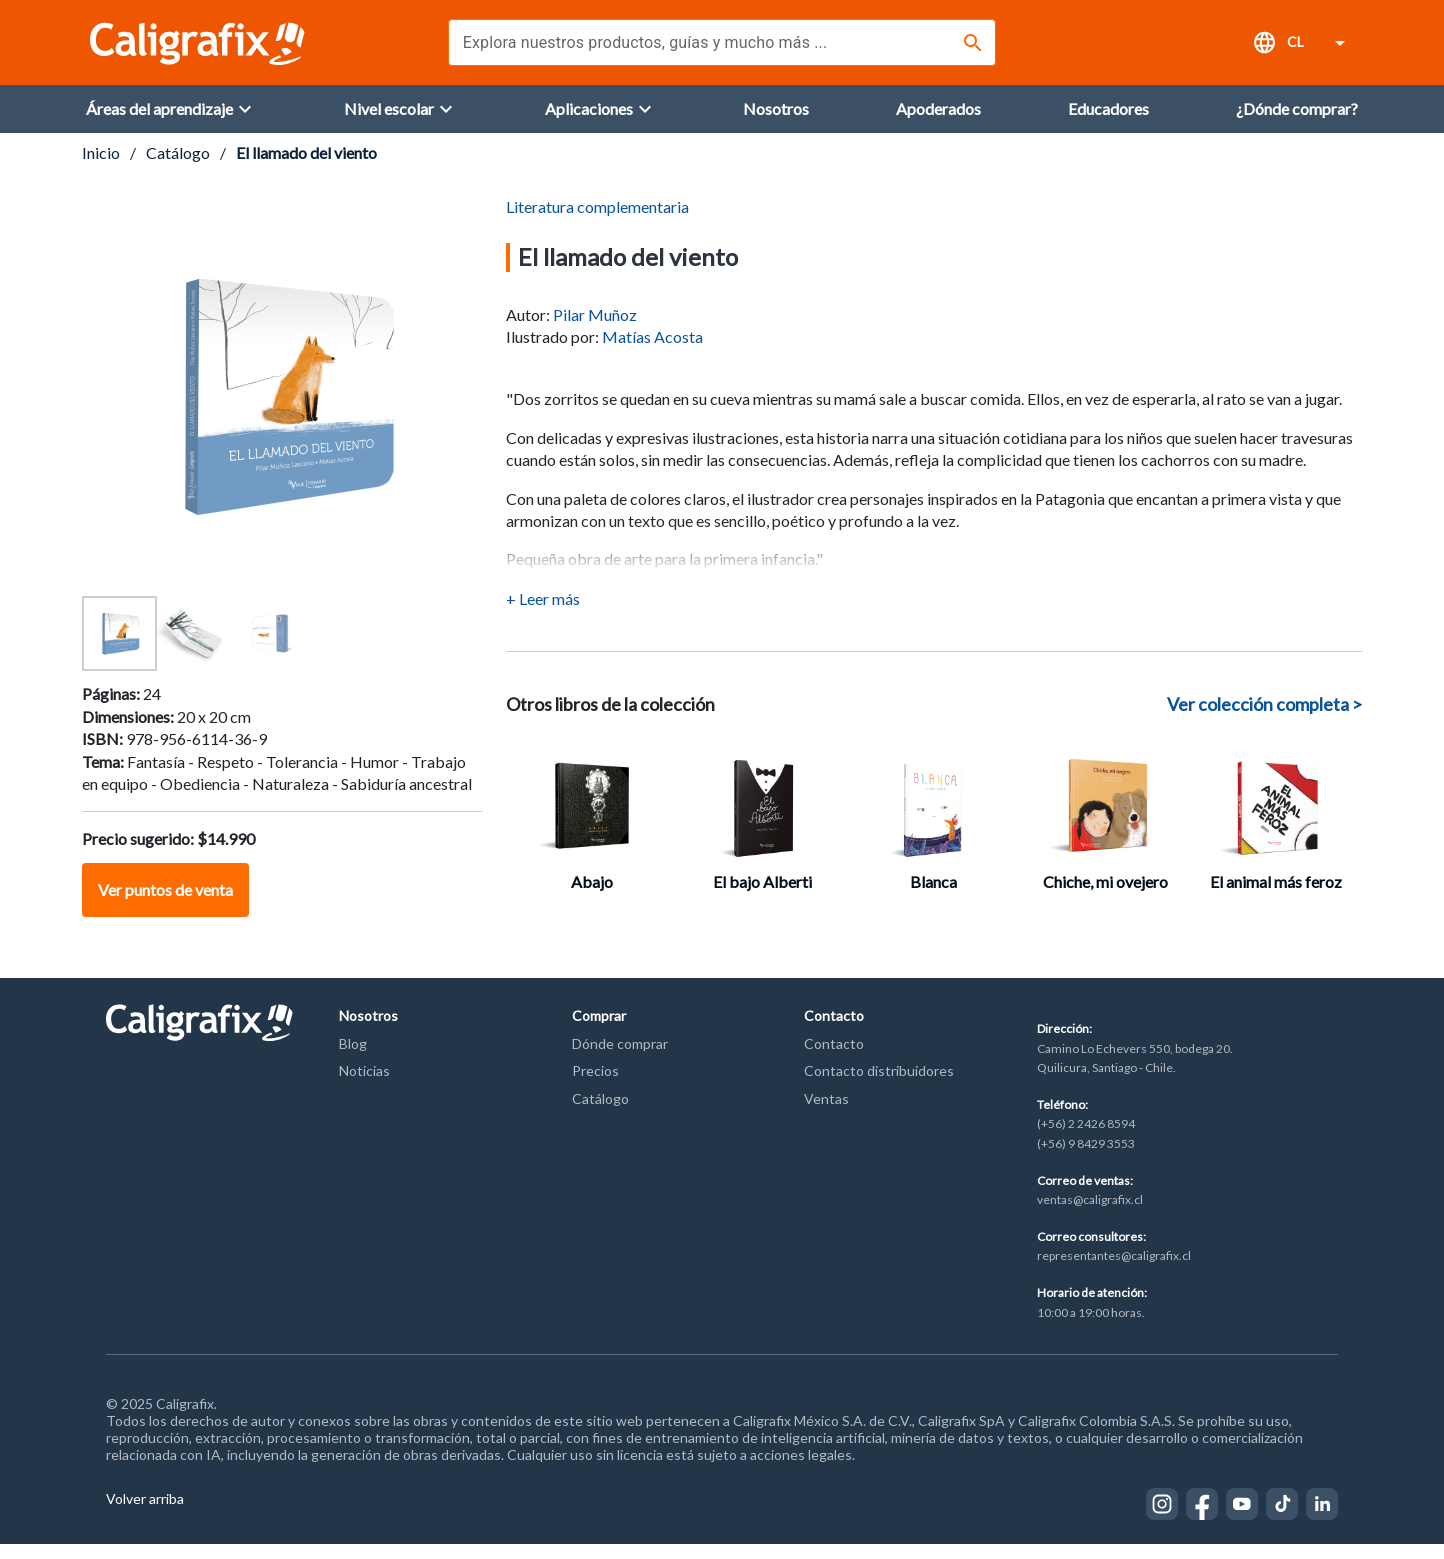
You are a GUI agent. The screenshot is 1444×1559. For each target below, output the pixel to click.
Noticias (364, 1085)
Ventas (826, 1113)
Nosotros (368, 1030)
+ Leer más (543, 613)
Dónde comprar (620, 1058)
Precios (595, 1085)
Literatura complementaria (597, 221)
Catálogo (178, 167)
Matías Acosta (652, 351)
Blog (353, 1058)
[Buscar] (973, 43)
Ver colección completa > (1264, 719)
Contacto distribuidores (879, 1085)
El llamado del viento (306, 167)
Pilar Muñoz (595, 329)
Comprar (599, 1030)
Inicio (101, 167)
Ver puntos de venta (165, 904)
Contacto (834, 1030)
